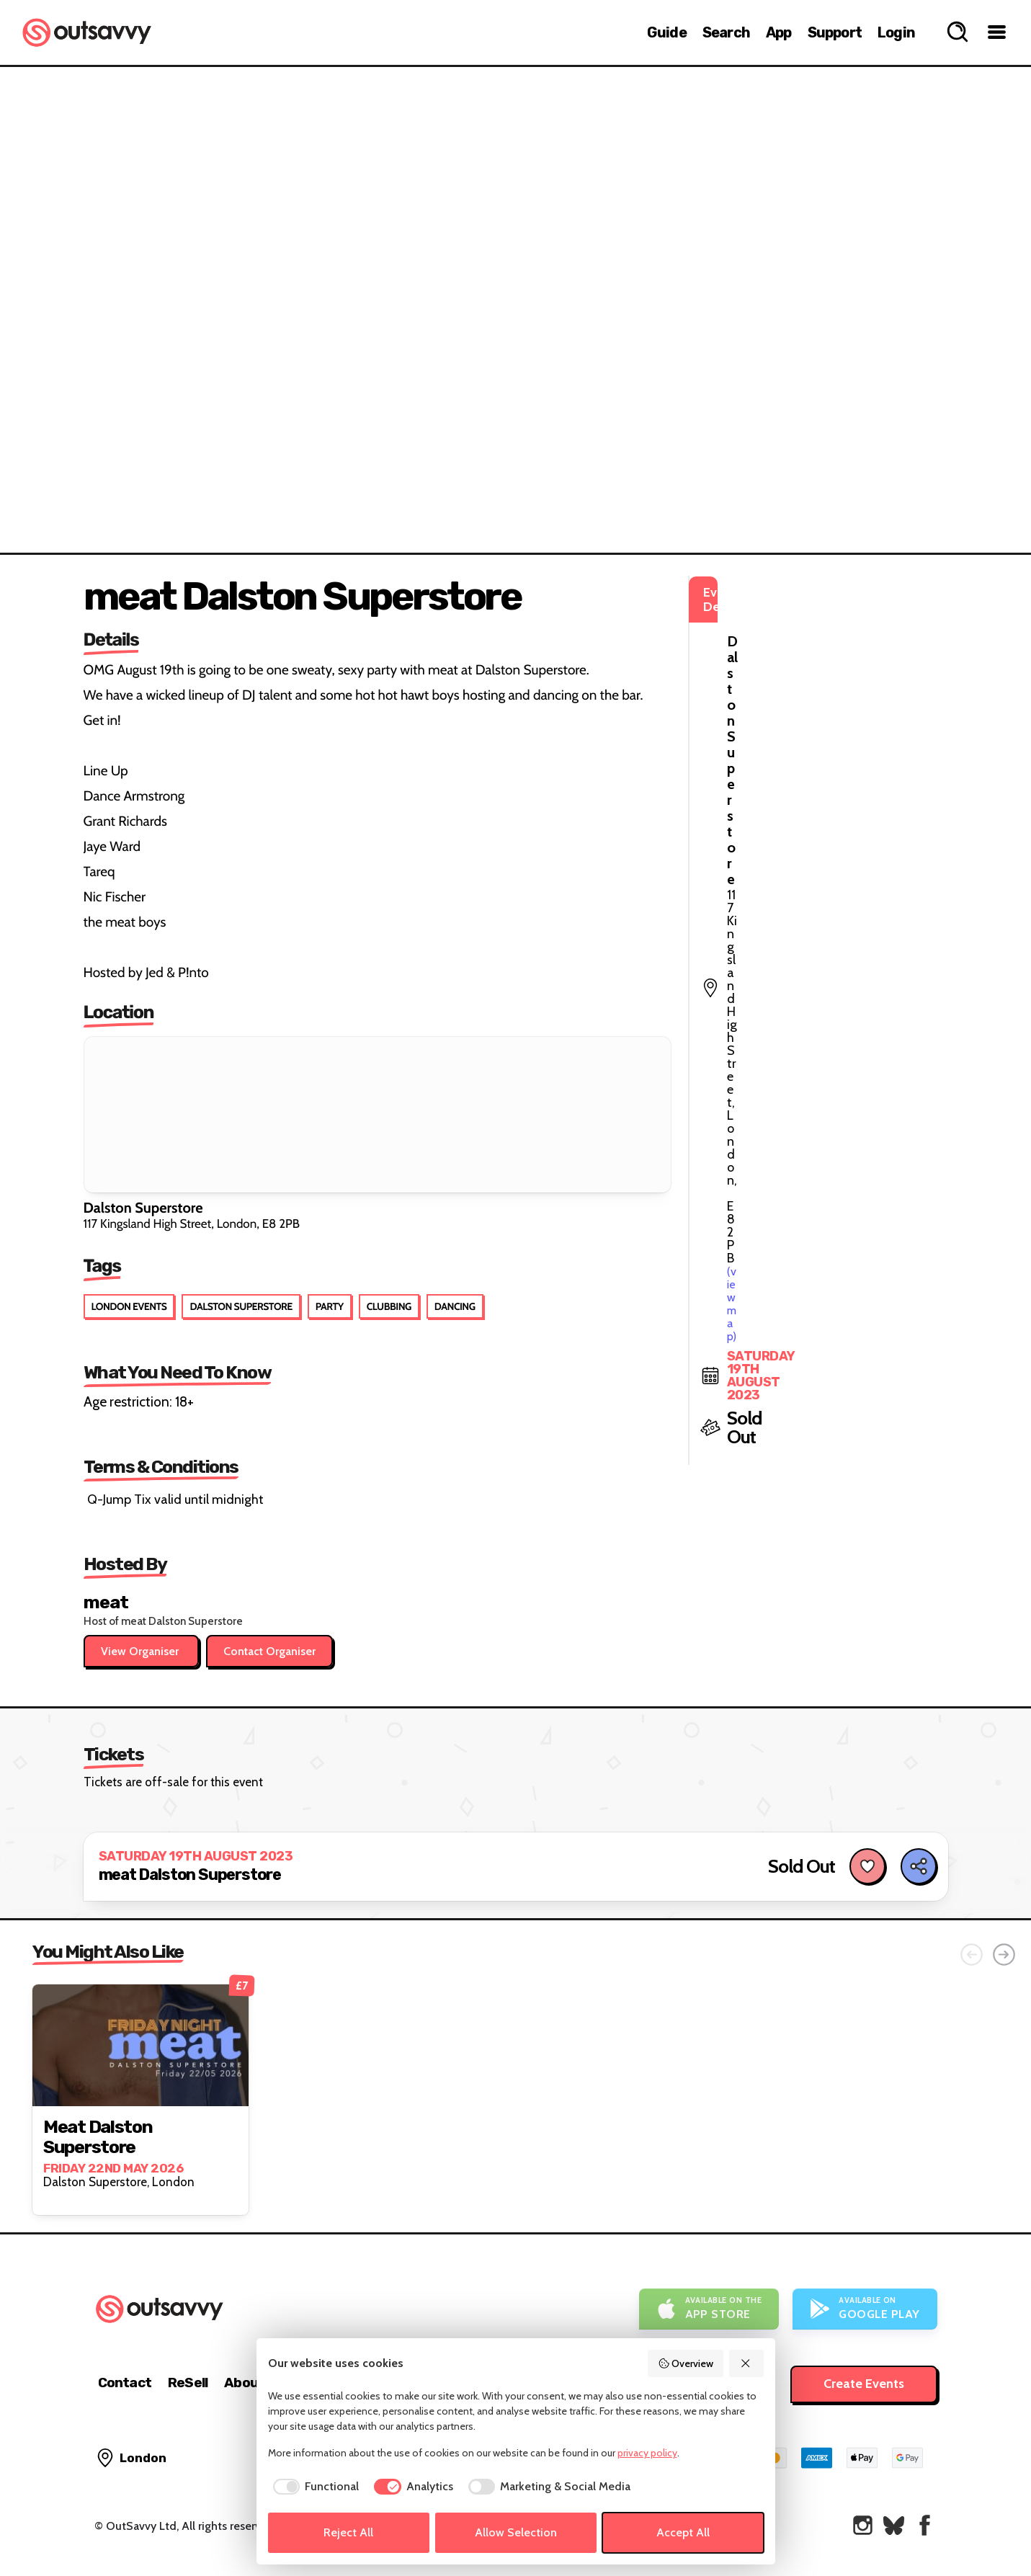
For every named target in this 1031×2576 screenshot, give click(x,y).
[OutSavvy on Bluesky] (893, 2525)
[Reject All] (746, 2363)
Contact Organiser (269, 1651)
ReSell (187, 2382)
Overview (686, 2363)
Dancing (455, 1306)
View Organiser (141, 1651)
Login (896, 32)
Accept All (683, 2532)
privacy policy (647, 2452)
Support (835, 32)
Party (330, 1306)
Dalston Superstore (240, 1306)
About (244, 2382)
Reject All (348, 2532)
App (779, 32)
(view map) (795, 656)
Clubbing (389, 1306)
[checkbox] (314, 2486)
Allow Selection (516, 2532)
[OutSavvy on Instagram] (862, 2525)
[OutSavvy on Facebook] (924, 2525)
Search (726, 32)
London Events (129, 1306)
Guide (667, 32)
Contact (124, 2382)
